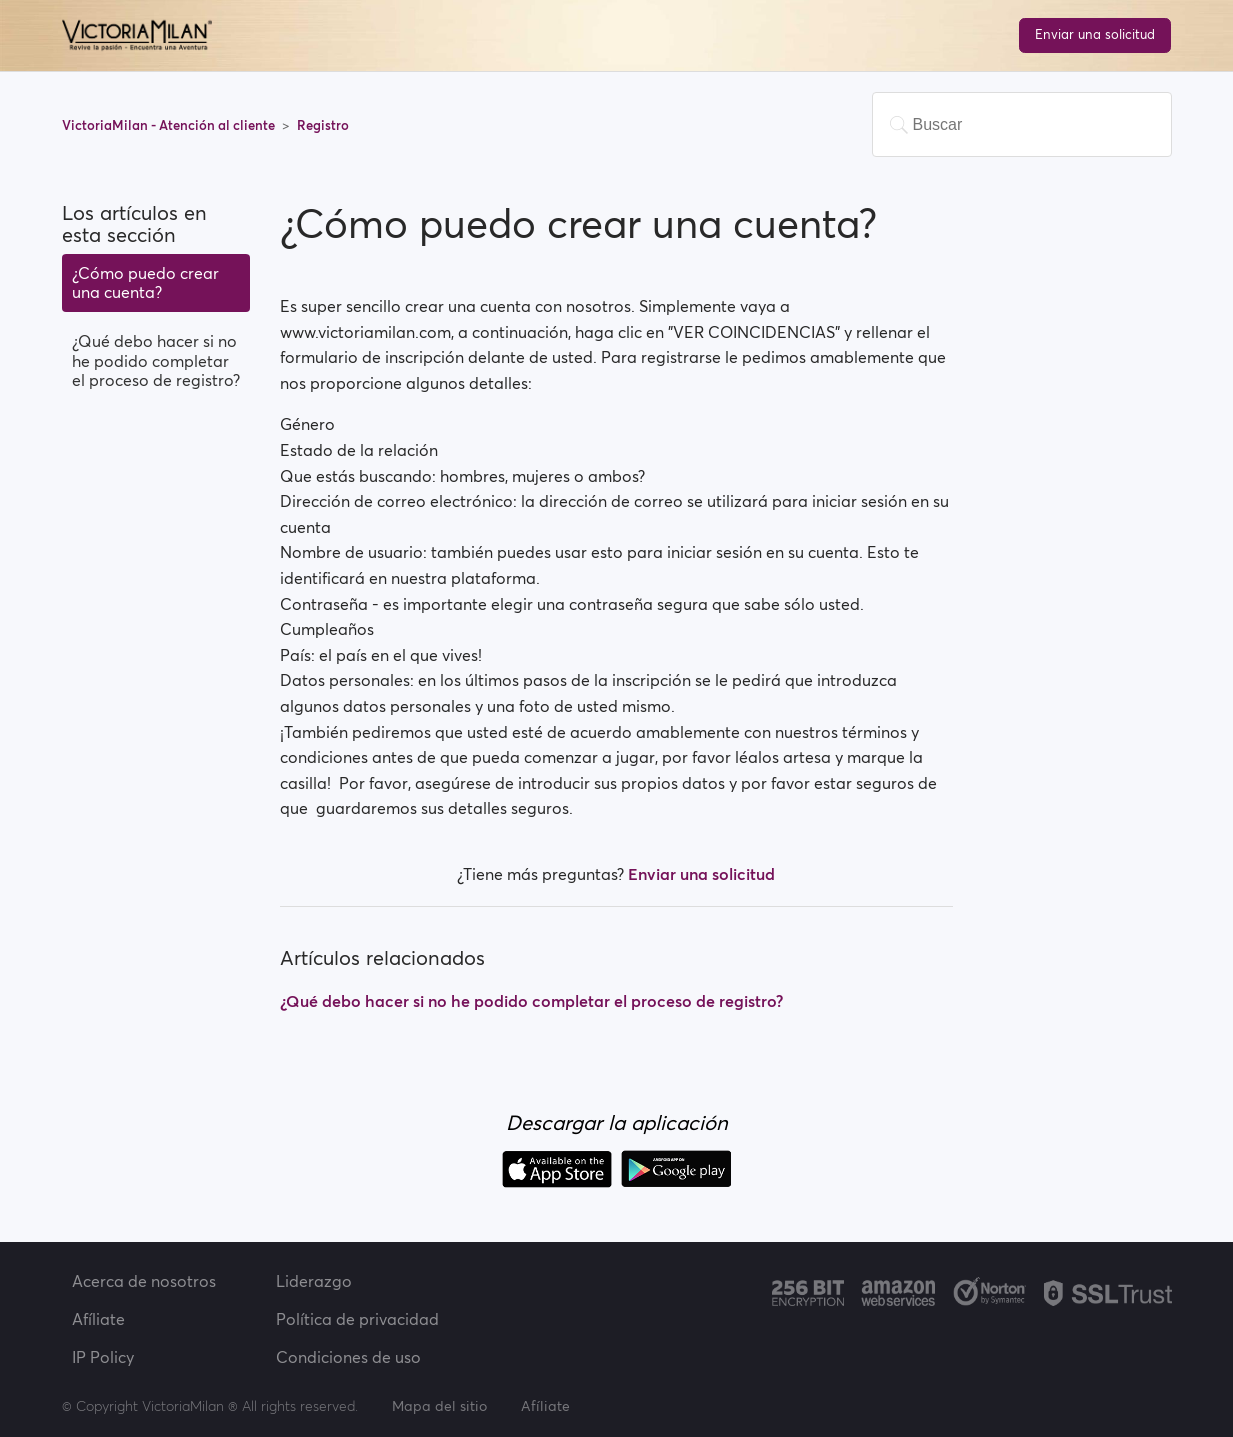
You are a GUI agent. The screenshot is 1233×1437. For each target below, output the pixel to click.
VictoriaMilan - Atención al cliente (170, 125)
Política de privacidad (357, 1319)
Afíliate (98, 1319)
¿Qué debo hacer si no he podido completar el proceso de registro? (156, 360)
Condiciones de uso (348, 1357)
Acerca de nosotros (144, 1281)
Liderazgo (314, 1281)
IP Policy (103, 1357)
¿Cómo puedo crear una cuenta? (145, 282)
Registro (323, 125)
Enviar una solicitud (1095, 34)
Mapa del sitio (439, 1406)
